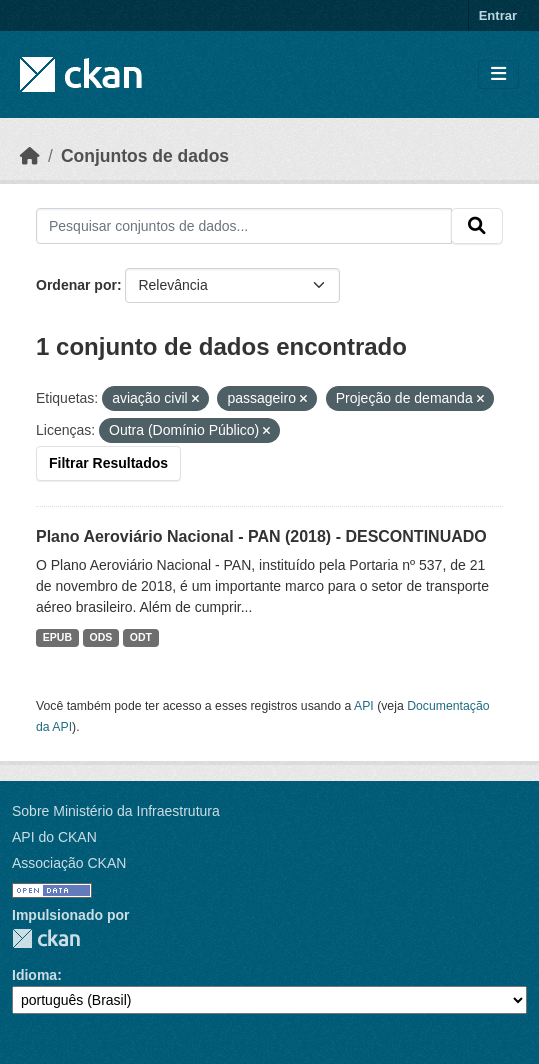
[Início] (30, 156)
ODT (141, 637)
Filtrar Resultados (108, 463)
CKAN (46, 938)
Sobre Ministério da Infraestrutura (116, 811)
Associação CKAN (69, 863)
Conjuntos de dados (145, 156)
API (364, 706)
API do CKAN (54, 837)
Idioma (34, 975)
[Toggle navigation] (498, 74)
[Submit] (477, 226)
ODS (101, 637)
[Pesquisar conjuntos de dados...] (244, 226)
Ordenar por (76, 285)
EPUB (57, 637)
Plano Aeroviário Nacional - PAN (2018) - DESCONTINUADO (261, 536)
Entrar (498, 15)
